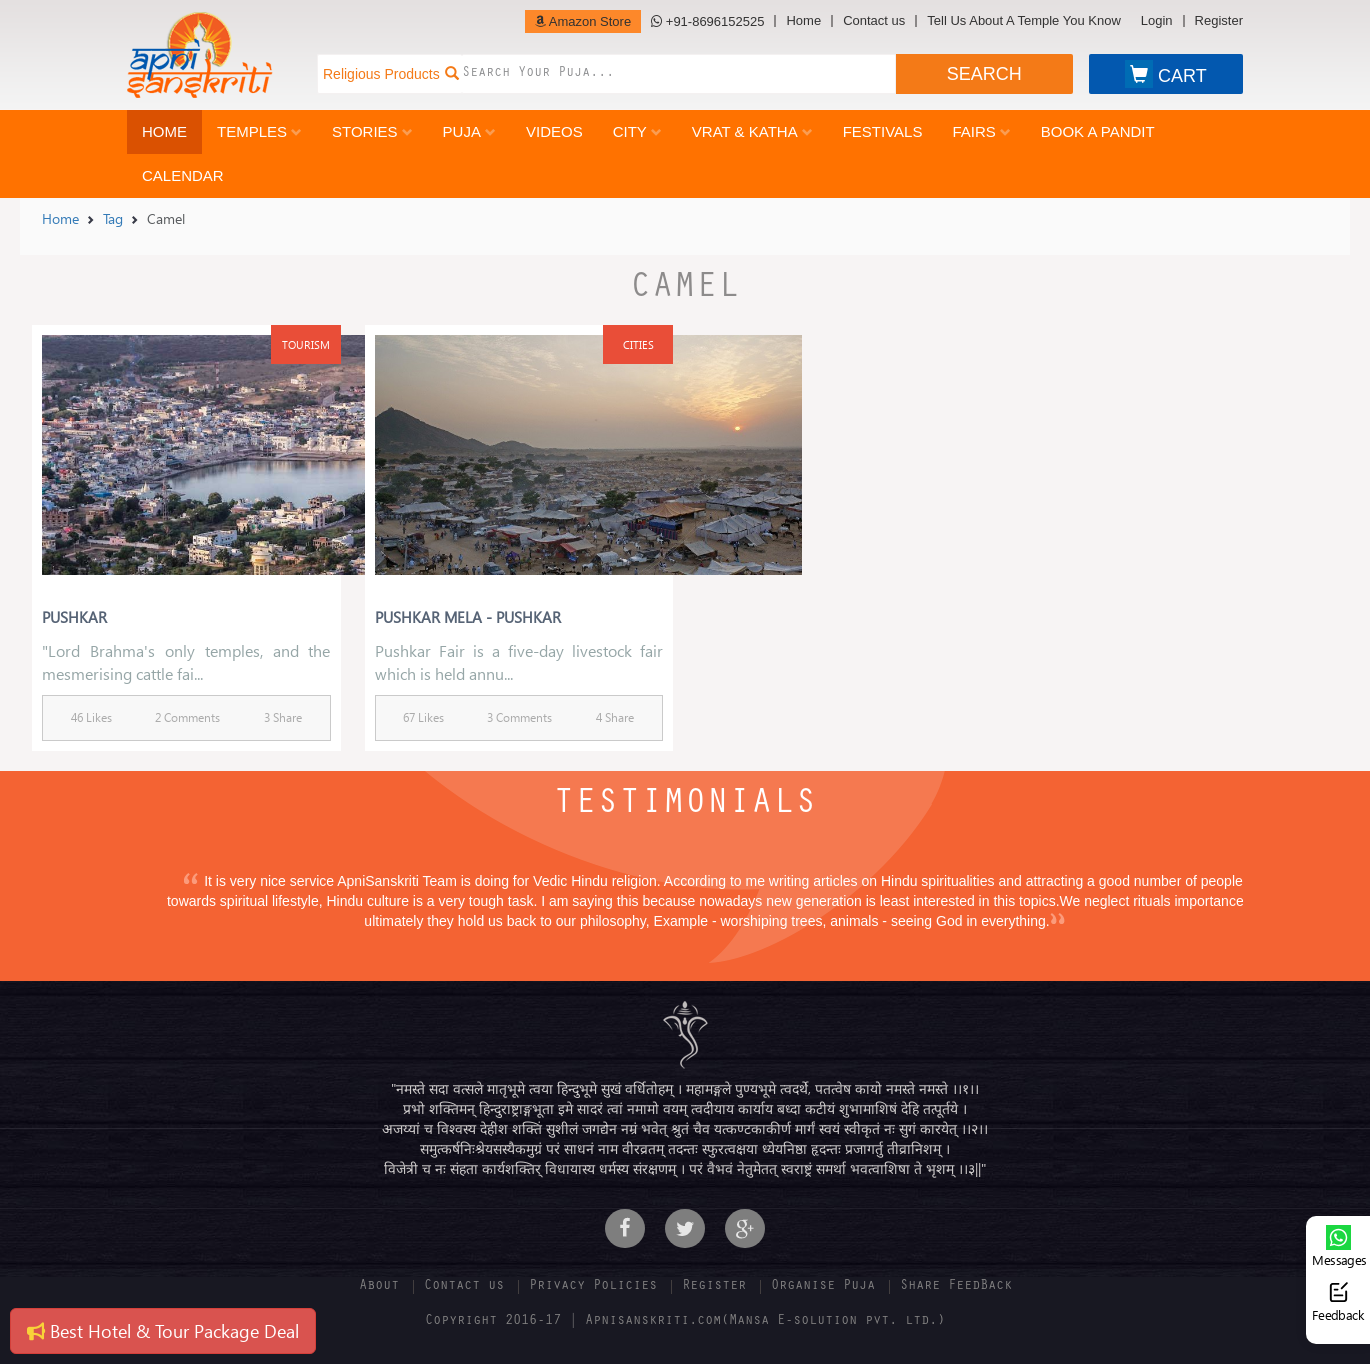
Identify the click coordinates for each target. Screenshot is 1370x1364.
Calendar (183, 175)
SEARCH (984, 74)
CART (1166, 74)
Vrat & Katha (752, 131)
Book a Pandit (1098, 131)
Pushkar (74, 617)
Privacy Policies (593, 1287)
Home (803, 21)
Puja (469, 131)
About (379, 1287)
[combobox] (679, 74)
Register (1219, 21)
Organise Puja (823, 1287)
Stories (372, 131)
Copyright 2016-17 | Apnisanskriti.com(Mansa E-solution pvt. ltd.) (685, 1322)
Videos (554, 131)
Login (1157, 21)
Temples (259, 131)
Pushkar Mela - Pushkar (468, 617)
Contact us (874, 21)
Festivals (883, 131)
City (637, 131)
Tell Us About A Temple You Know (1023, 21)
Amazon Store (583, 21)
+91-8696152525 (707, 21)
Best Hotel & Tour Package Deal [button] (163, 1330)
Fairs (981, 131)
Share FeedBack (956, 1287)
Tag (113, 218)
